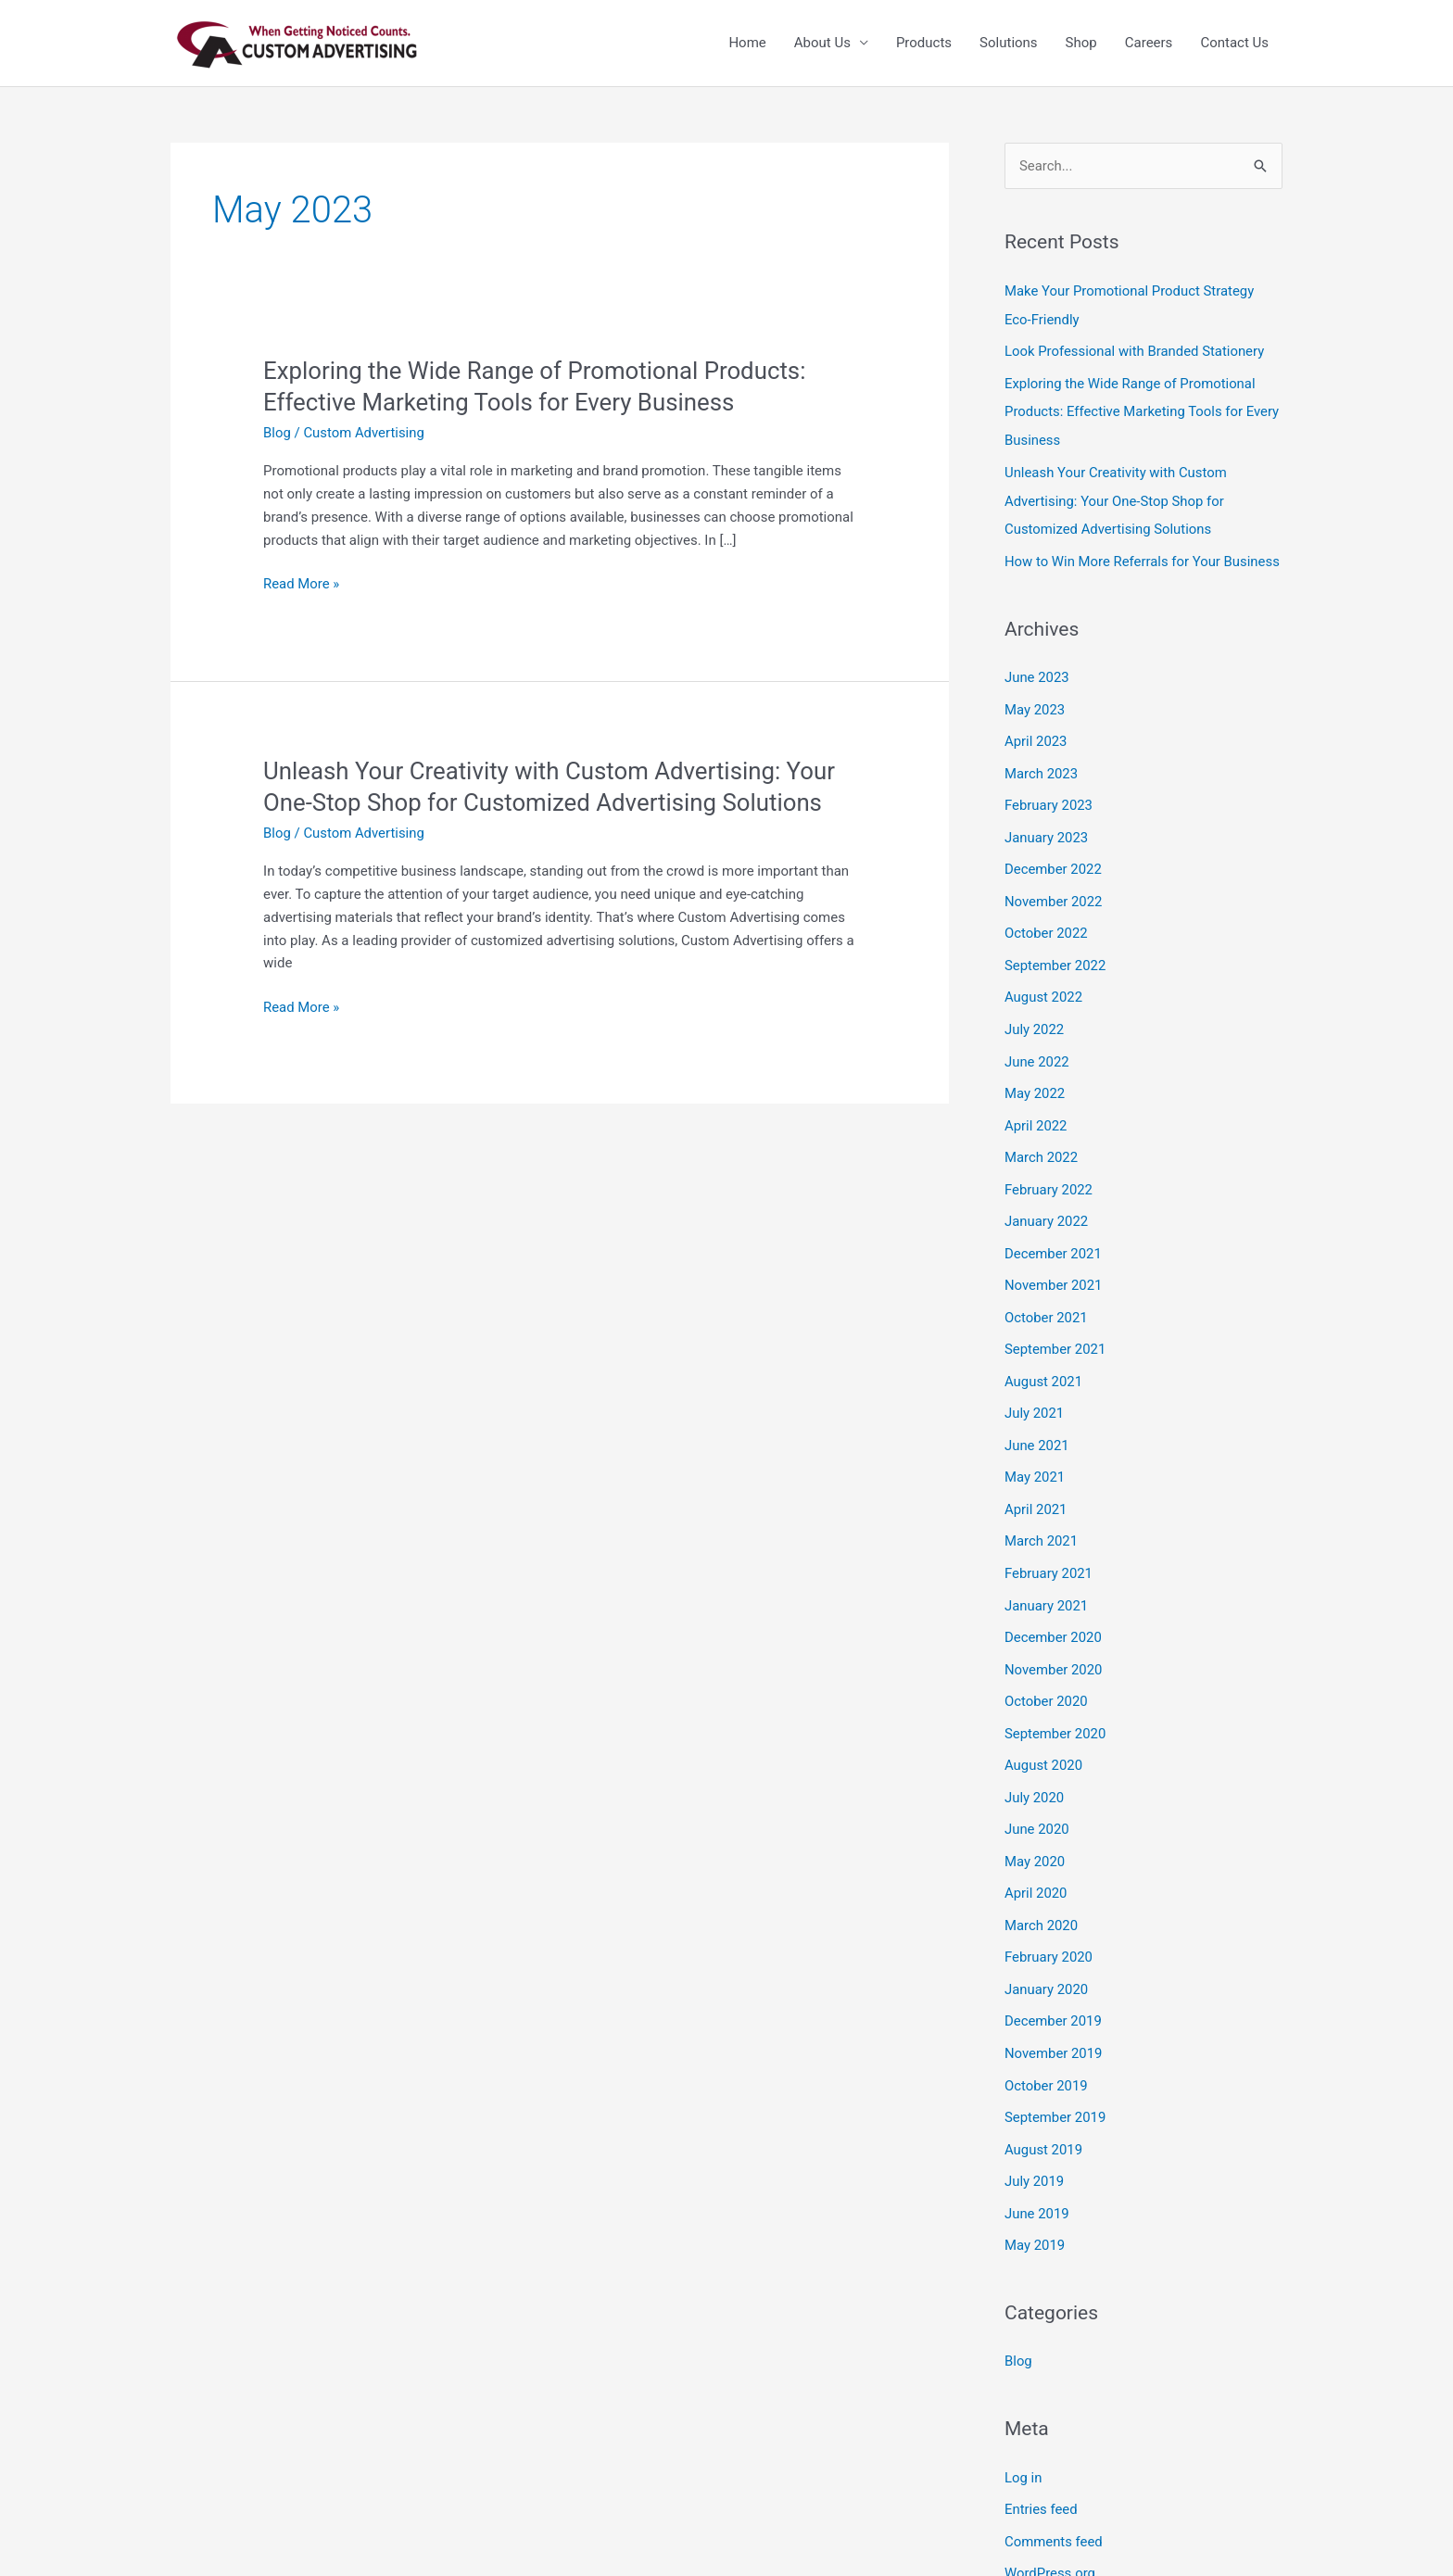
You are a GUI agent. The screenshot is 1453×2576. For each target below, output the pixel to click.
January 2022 (1046, 1202)
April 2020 (1036, 1858)
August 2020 (1043, 1733)
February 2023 (1048, 796)
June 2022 (1036, 1046)
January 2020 (1046, 1953)
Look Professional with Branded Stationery (1135, 350)
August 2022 (1043, 983)
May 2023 (1035, 702)
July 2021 (1034, 1390)
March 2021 (1041, 1515)
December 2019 (1053, 1984)
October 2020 (1046, 1671)
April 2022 (1036, 1108)
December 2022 (1053, 858)
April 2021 (1036, 1483)
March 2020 (1041, 1890)
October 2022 (1046, 921)
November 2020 (1053, 1640)
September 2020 (1055, 1703)
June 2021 (1036, 1421)
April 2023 (1036, 733)
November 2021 (1053, 1264)
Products (924, 43)
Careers (1149, 43)
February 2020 (1048, 1921)
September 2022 (1055, 952)
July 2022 (1034, 1014)
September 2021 (1055, 1328)
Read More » (301, 584)
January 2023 (1046, 827)
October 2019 (1046, 2047)
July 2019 (1034, 2140)
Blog (277, 432)
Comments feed (1054, 2496)
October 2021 (1046, 1296)
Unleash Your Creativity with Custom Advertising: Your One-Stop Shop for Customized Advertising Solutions (1116, 497)
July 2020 (1034, 1765)
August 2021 (1043, 1358)
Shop (1081, 43)
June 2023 (1036, 671)
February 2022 (1048, 1171)
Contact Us (1234, 43)
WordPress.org (1050, 2527)
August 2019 (1043, 2109)
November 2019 (1053, 2015)
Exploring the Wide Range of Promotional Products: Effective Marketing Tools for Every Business (1143, 409)
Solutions (1008, 43)
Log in (1023, 2434)
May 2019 (1035, 2203)
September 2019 (1055, 2078)
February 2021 (1048, 1546)
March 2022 (1041, 1139)
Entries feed (1041, 2464)
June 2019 (1036, 2172)
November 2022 (1053, 889)
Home (746, 43)
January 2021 (1046, 1578)
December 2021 (1053, 1233)
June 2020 (1036, 1796)
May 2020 (1035, 1828)
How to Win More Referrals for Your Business (1143, 555)
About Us (822, 43)
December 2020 (1053, 1608)
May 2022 (1035, 1077)
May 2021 (1035, 1453)
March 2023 (1041, 764)
